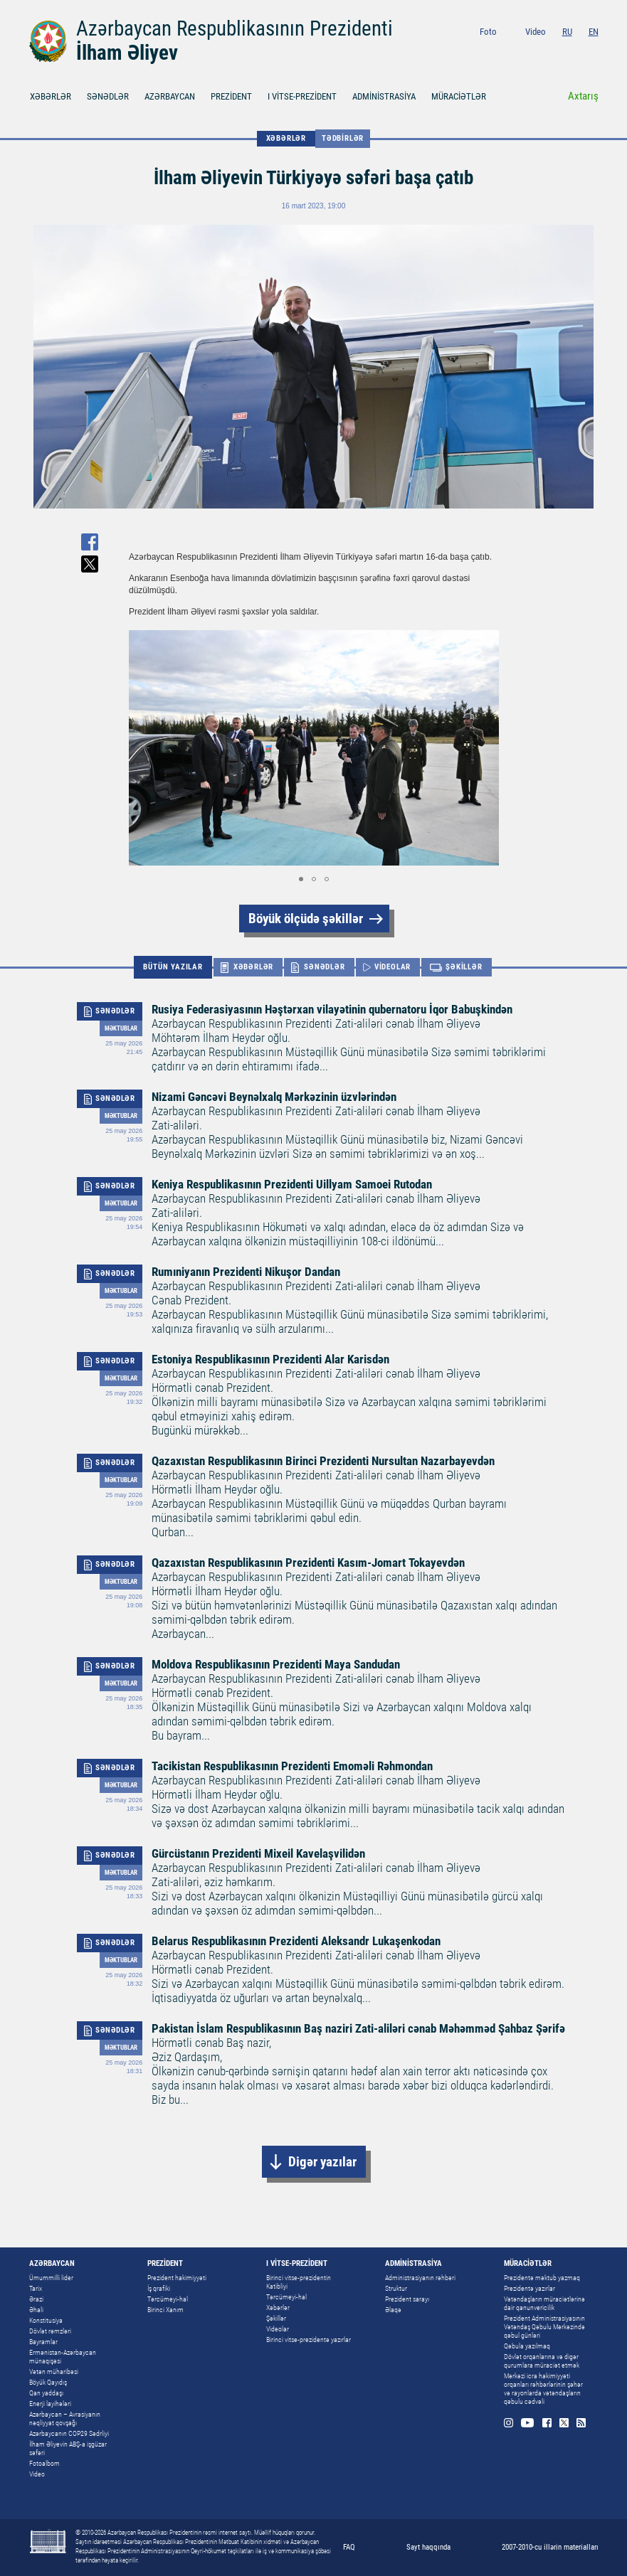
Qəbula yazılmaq (527, 2346)
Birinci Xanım (165, 2310)
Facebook (559, 50)
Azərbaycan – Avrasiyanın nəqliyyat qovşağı (64, 2418)
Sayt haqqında (428, 2547)
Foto (488, 31)
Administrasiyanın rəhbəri (420, 2278)
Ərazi (36, 2299)
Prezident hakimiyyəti (176, 2278)
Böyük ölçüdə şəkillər (305, 918)
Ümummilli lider (51, 2278)
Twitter (576, 50)
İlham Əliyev (127, 53)
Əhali (36, 2310)
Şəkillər (276, 2318)
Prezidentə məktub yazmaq (542, 2278)
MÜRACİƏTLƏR (458, 96)
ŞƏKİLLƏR (464, 967)
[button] (486, 748)
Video (535, 31)
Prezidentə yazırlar (529, 2288)
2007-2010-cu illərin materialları (550, 2547)
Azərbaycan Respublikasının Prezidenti (234, 28)
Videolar (277, 2329)
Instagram (520, 50)
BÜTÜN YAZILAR (172, 967)
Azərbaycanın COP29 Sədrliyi (69, 2433)
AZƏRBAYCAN (169, 96)
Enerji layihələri (50, 2403)
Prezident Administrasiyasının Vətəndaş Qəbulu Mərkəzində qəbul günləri (544, 2326)
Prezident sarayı (407, 2299)
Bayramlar (43, 2342)
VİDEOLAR (392, 967)
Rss (594, 50)
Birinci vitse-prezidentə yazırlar (308, 2339)
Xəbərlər (278, 2307)
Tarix (35, 2288)
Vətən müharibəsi (53, 2371)
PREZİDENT (231, 96)
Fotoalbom (44, 2463)
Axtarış (583, 96)
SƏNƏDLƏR (108, 96)
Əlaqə (393, 2310)
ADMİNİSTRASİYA (384, 96)
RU (567, 31)
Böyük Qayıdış (48, 2382)
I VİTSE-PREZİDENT (302, 96)
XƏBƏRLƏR (50, 96)
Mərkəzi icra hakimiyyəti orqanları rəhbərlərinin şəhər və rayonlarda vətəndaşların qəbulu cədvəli (543, 2388)
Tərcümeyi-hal (167, 2299)
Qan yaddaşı (46, 2393)
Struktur (396, 2288)
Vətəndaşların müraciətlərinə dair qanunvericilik (544, 2303)
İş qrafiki (158, 2288)
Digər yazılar (322, 2162)
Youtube (540, 50)
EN (594, 31)
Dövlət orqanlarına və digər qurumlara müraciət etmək (541, 2361)
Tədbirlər (343, 138)
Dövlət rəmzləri (50, 2331)
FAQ (349, 2547)
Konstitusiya (46, 2320)
